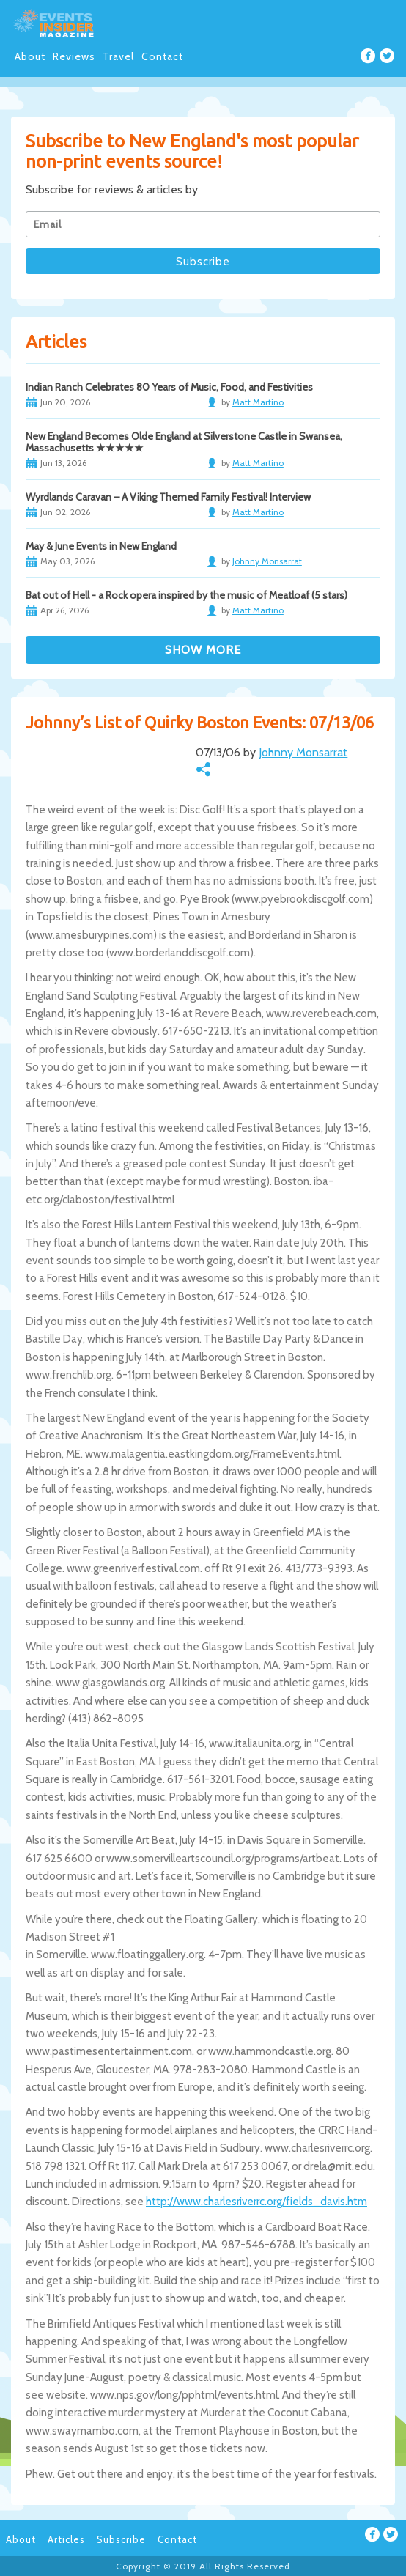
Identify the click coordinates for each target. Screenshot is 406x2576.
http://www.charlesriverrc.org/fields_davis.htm (256, 2201)
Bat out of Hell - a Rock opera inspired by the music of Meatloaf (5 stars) (186, 595)
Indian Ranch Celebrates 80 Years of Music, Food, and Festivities (169, 387)
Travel (118, 56)
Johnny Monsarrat (303, 752)
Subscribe (121, 2539)
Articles (66, 2539)
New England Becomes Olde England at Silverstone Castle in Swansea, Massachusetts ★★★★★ (184, 441)
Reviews (74, 56)
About (30, 56)
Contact (162, 56)
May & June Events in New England (101, 546)
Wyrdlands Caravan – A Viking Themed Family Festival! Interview (168, 496)
